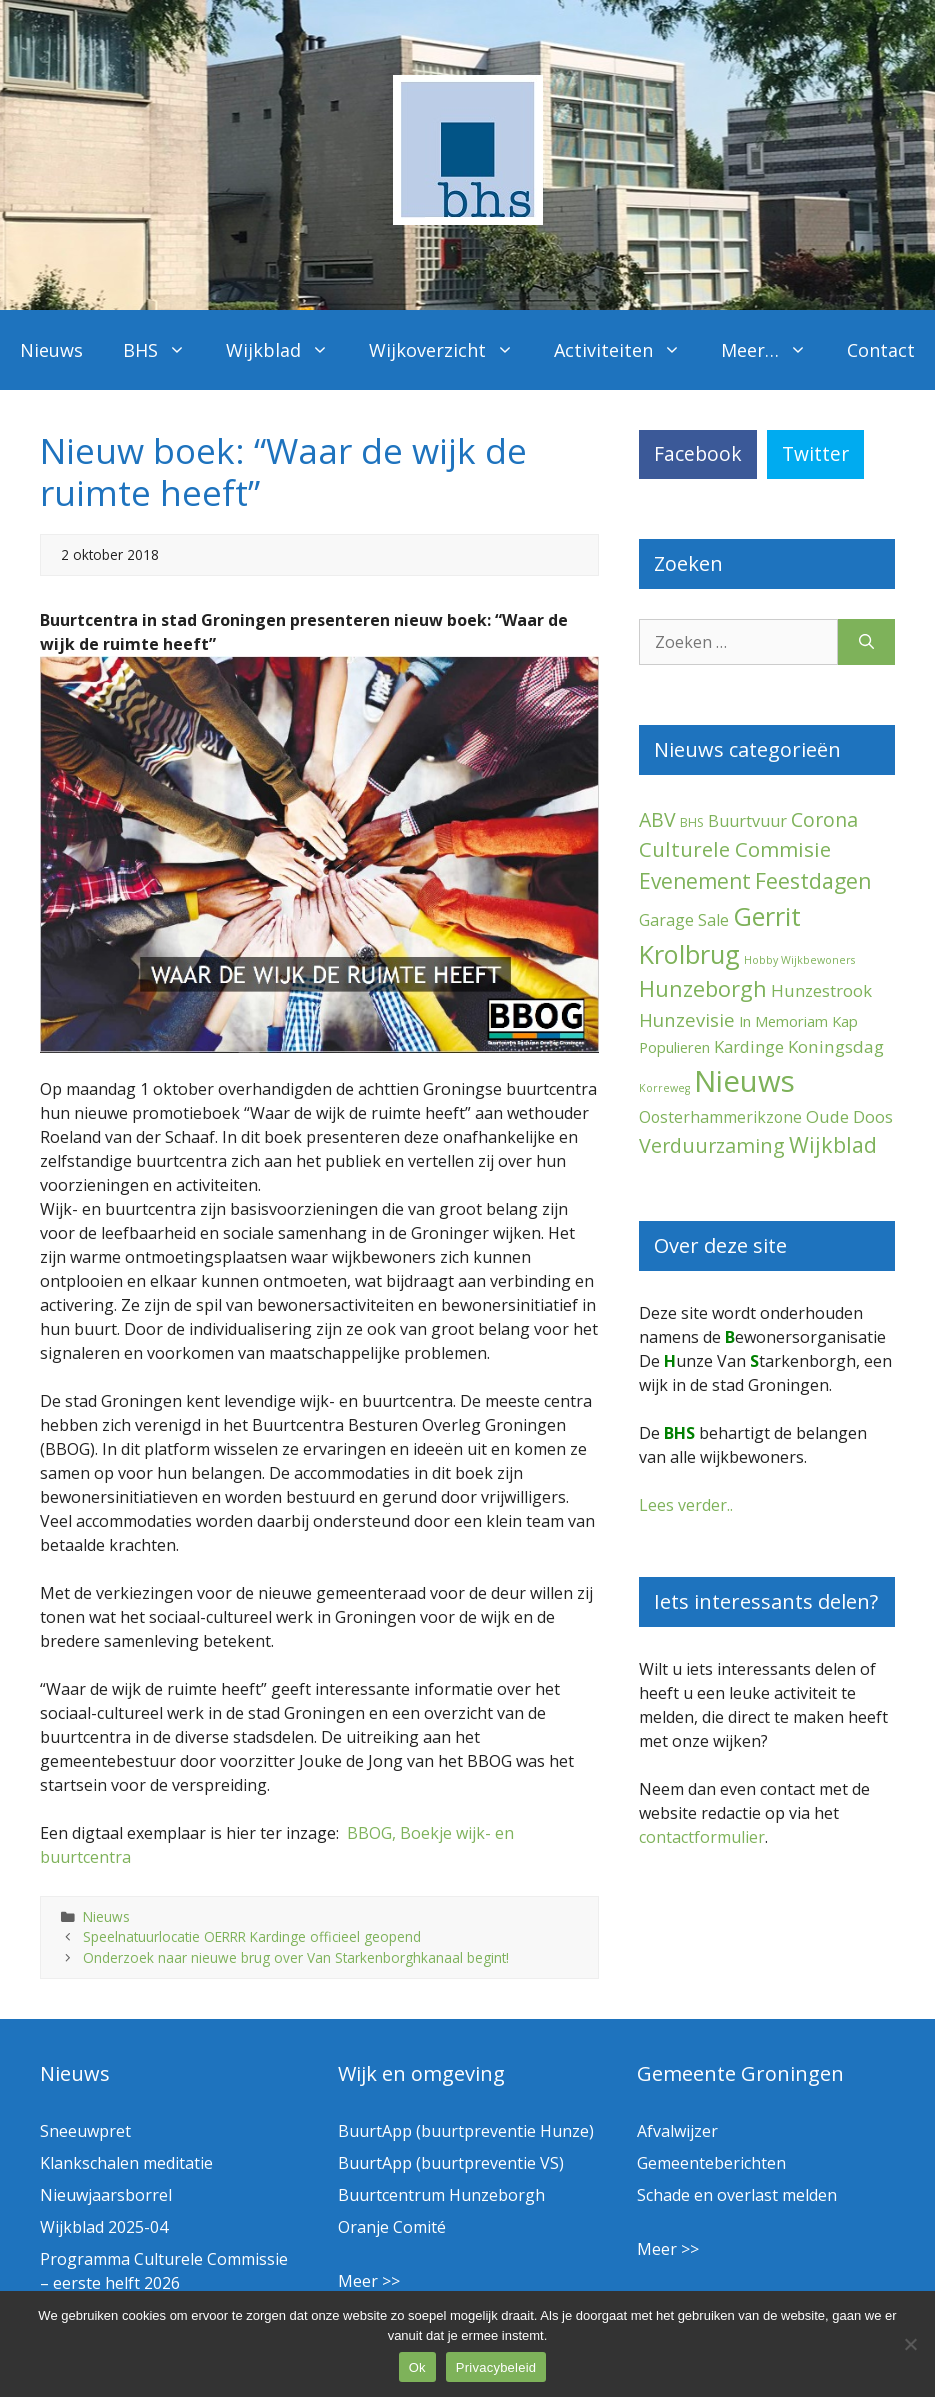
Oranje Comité (392, 2227)
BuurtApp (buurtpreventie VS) (451, 2163)
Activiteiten (627, 350)
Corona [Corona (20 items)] (824, 819)
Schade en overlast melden (737, 2195)
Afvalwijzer (677, 2131)
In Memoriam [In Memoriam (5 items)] (783, 1021)
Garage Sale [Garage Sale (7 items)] (684, 920)
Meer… (774, 350)
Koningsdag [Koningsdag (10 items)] (836, 1046)
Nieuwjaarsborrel (106, 2195)
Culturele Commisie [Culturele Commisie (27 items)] (735, 849)
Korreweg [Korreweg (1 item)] (664, 1088)
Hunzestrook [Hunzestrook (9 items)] (821, 990)
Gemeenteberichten (711, 2163)
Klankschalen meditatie (126, 2163)
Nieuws (51, 350)
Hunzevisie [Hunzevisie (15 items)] (687, 1019)
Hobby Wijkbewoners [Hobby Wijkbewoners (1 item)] (799, 960)
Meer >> (369, 2281)
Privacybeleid (496, 2367)
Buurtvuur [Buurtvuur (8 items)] (747, 821)
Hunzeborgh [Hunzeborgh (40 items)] (703, 988)
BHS (164, 350)
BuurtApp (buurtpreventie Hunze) (466, 2131)
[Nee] (910, 2344)
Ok (417, 2367)
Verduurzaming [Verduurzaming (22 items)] (712, 1145)
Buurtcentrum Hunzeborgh (441, 2195)
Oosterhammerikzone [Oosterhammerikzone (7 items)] (720, 1117)
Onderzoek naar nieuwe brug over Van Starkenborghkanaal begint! (296, 1957)
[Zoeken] (866, 642)
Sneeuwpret (85, 2131)
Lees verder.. (686, 1505)
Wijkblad (287, 350)
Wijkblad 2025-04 (104, 2227)
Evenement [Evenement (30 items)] (695, 881)
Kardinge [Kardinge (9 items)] (749, 1046)
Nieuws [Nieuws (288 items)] (744, 1081)
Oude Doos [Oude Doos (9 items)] (849, 1116)
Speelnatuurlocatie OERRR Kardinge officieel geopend (252, 1936)
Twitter (815, 453)
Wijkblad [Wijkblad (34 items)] (833, 1144)
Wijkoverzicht (451, 350)
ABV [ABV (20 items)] (657, 819)
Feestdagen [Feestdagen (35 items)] (813, 880)
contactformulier (702, 1837)
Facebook (698, 453)
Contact (881, 350)
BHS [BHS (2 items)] (692, 822)
